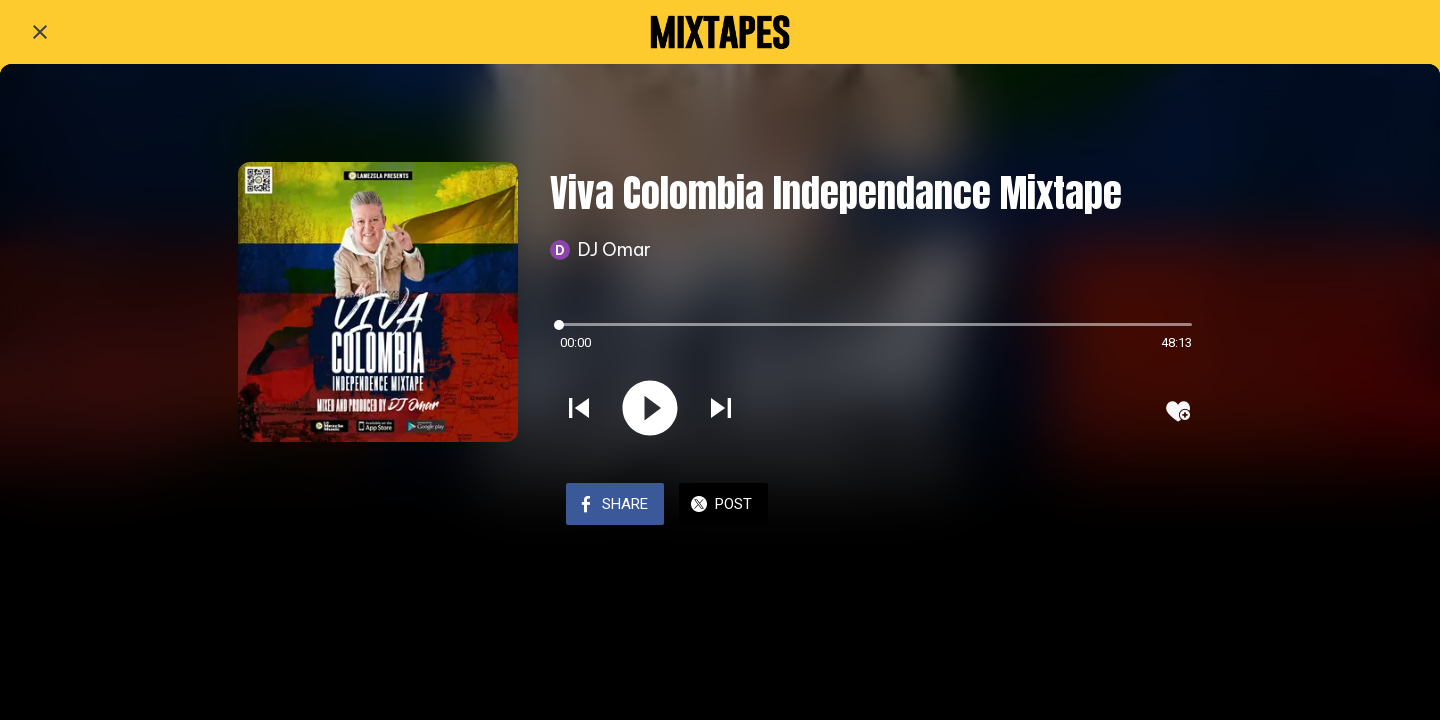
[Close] (40, 32)
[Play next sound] (721, 410)
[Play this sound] (650, 410)
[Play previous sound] (579, 410)
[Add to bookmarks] (1178, 411)
